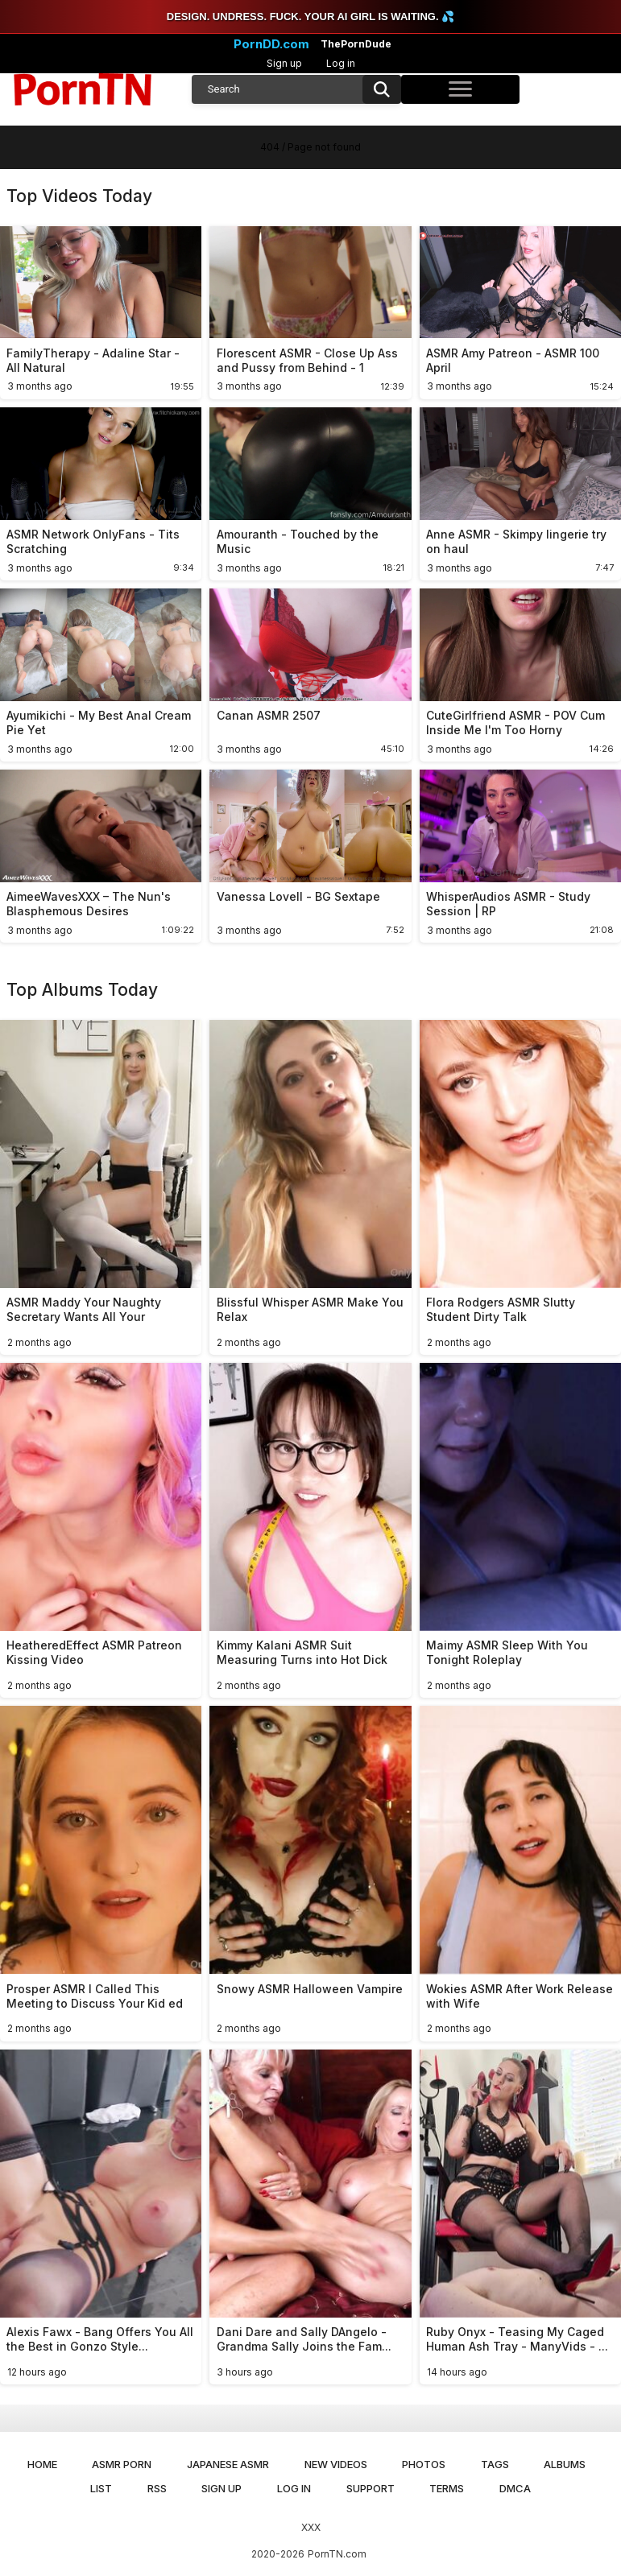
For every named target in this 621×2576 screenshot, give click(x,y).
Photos (423, 2464)
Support (370, 2488)
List (101, 2488)
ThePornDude (356, 44)
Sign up (284, 63)
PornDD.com (271, 44)
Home (42, 2464)
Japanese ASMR (228, 2464)
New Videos (335, 2464)
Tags (495, 2464)
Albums (565, 2464)
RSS (157, 2488)
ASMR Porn (121, 2464)
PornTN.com (337, 2554)
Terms (446, 2488)
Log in (340, 63)
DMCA (515, 2488)
